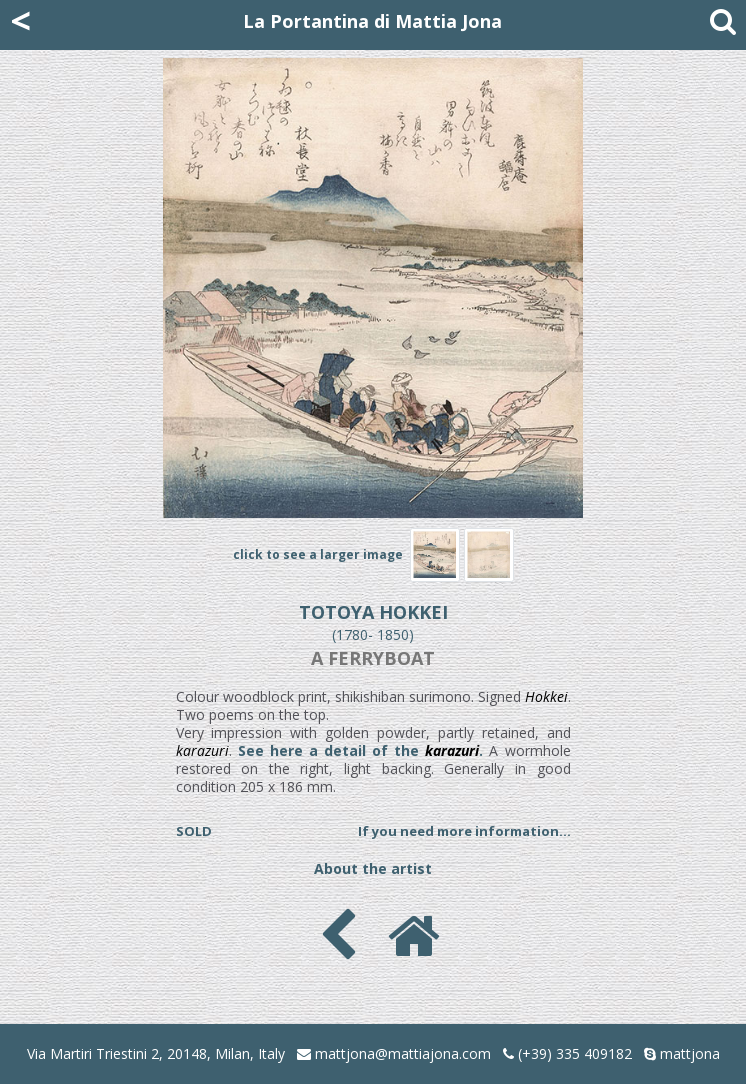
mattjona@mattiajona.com (403, 1053)
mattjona (690, 1053)
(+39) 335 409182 (567, 1053)
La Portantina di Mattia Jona (372, 21)
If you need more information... (464, 831)
